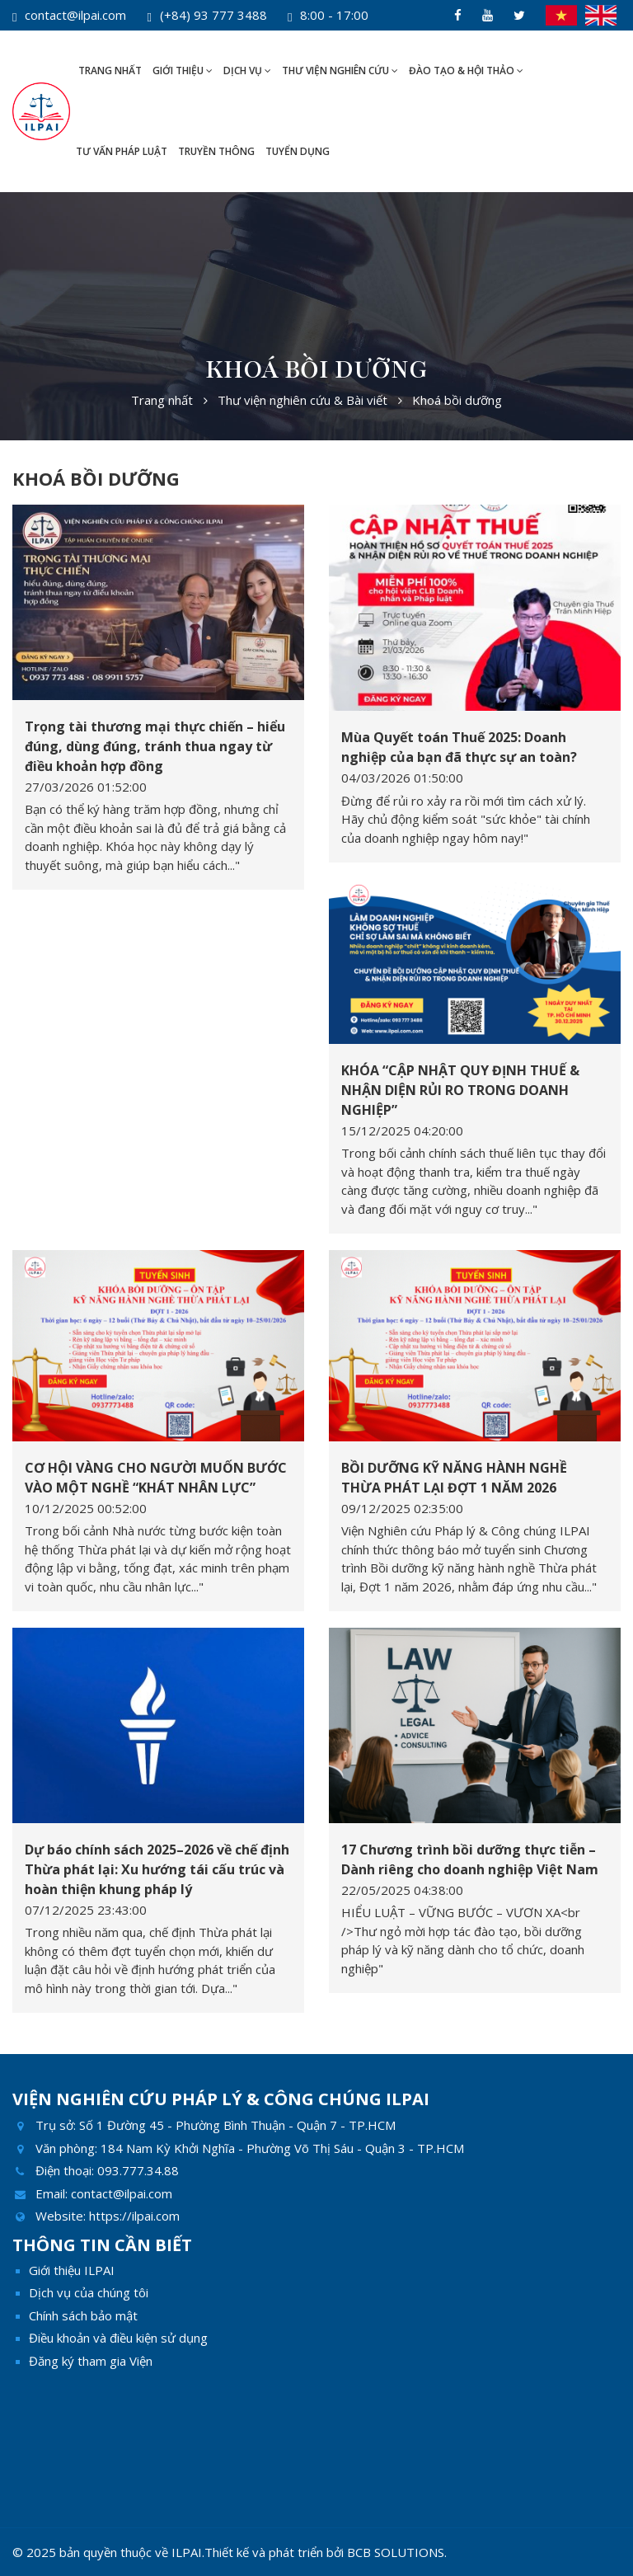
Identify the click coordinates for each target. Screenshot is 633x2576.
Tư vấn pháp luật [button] (121, 151)
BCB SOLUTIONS (395, 2552)
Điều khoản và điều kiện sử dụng (118, 2337)
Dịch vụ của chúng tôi (88, 2292)
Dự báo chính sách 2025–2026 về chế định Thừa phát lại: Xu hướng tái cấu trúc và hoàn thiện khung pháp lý (157, 1869)
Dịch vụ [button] (247, 70)
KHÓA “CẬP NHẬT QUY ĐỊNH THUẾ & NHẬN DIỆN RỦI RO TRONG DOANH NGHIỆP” (460, 1090)
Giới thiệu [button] (182, 70)
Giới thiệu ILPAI (72, 2270)
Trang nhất (110, 70)
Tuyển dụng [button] (297, 151)
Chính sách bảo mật (83, 2315)
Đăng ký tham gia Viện (90, 2361)
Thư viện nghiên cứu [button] (340, 70)
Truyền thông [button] (216, 151)
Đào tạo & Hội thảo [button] (466, 70)
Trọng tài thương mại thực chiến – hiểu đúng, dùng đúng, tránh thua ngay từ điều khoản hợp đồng (155, 746)
